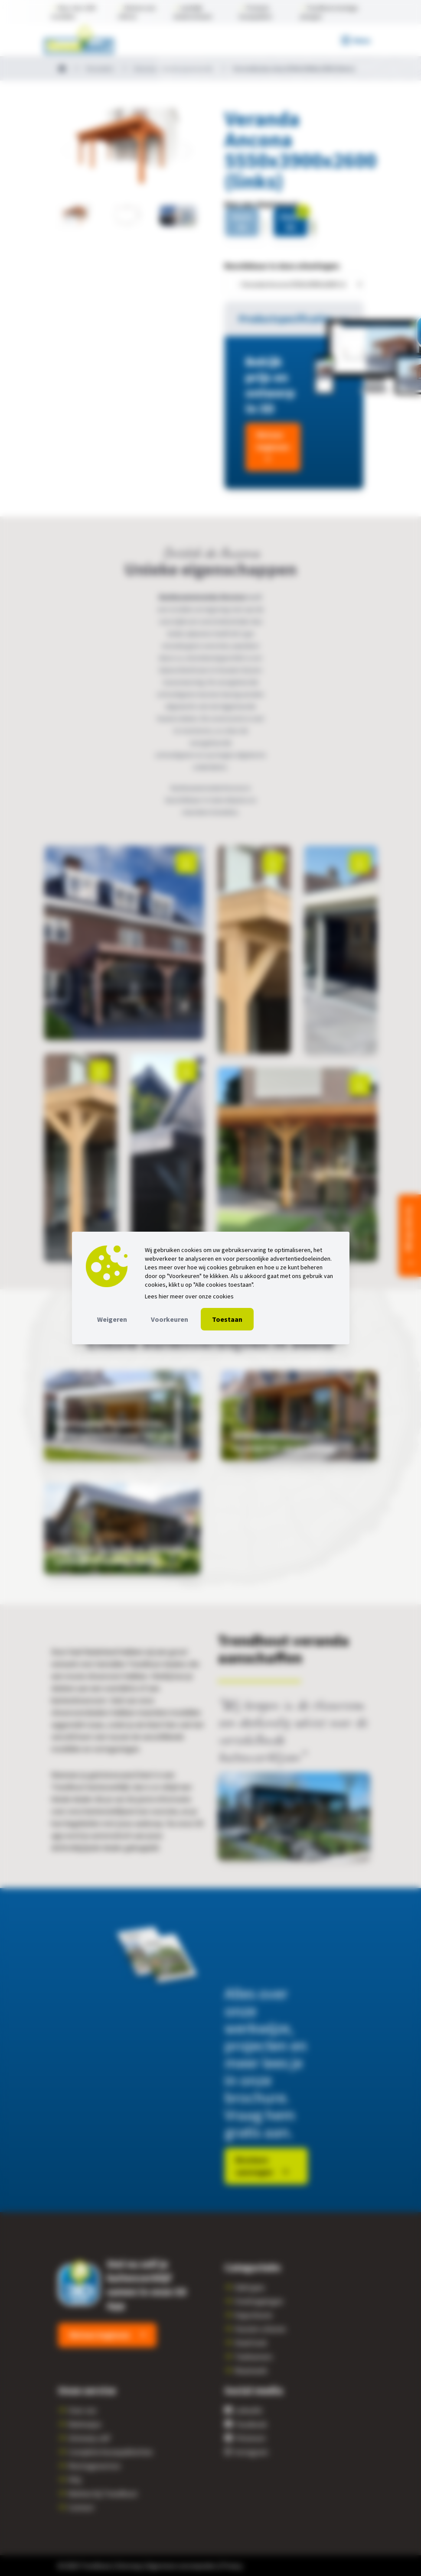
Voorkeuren (169, 1319)
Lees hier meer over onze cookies (189, 1296)
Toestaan (227, 1319)
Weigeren (112, 1319)
